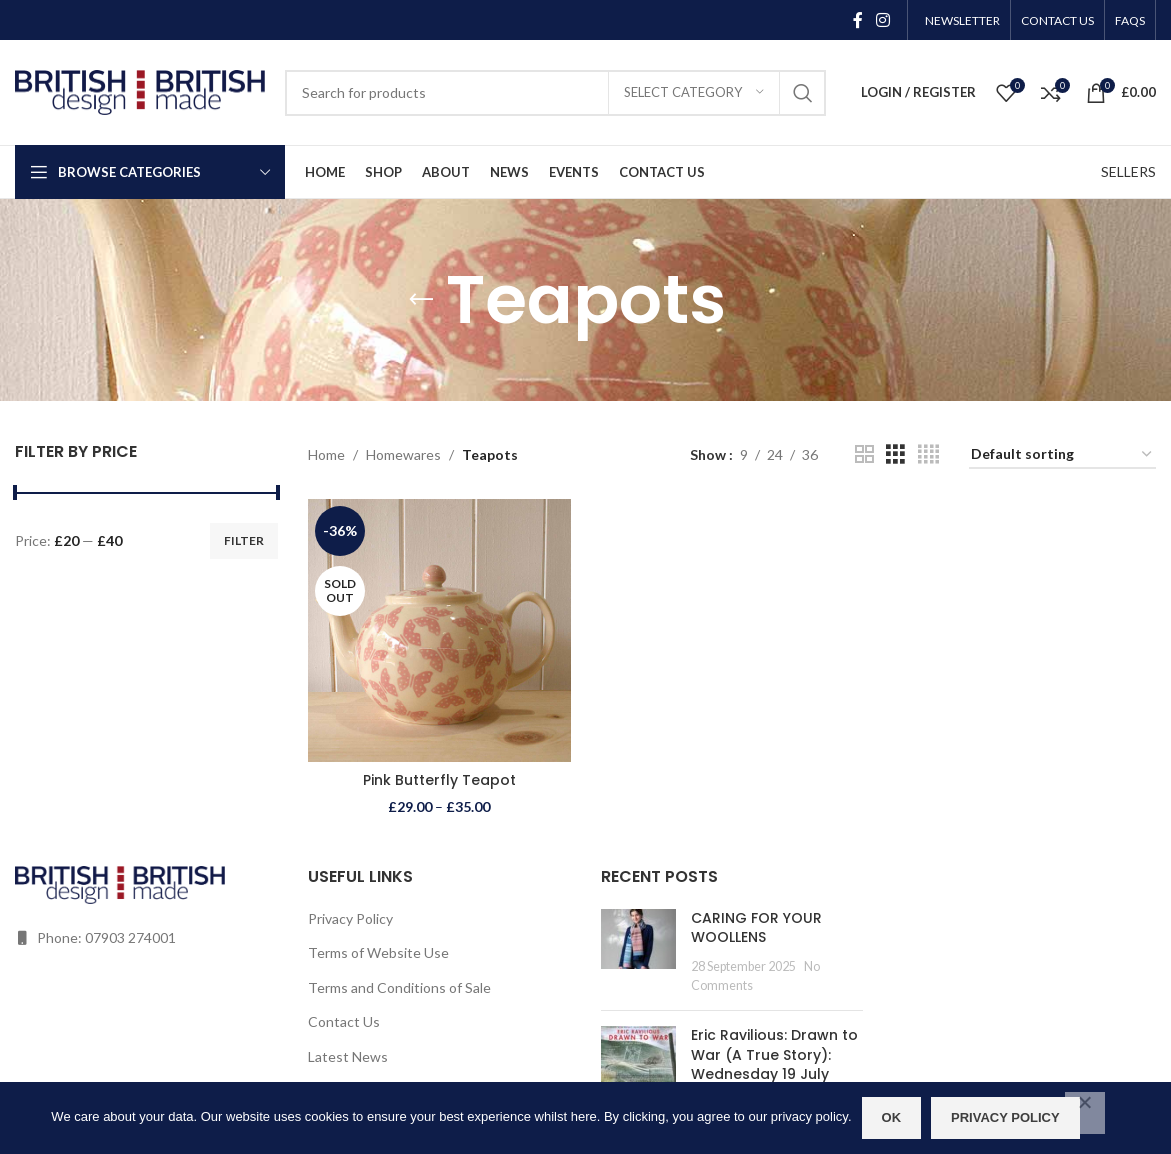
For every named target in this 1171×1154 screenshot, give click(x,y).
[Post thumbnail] (638, 952)
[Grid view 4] (928, 454)
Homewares (403, 454)
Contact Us (344, 1021)
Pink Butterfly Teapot (439, 780)
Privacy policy (1005, 1117)
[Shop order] (1062, 455)
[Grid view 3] (895, 454)
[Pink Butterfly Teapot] (439, 630)
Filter (244, 540)
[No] (1085, 1113)
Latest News (348, 1056)
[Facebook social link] (858, 20)
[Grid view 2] (864, 454)
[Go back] (421, 300)
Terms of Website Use (378, 952)
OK (892, 1117)
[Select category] (694, 93)
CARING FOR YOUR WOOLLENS (756, 928)
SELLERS (1128, 171)
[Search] (555, 93)
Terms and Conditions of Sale (399, 987)
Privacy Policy (350, 918)
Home (326, 454)
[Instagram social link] (883, 20)
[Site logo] (140, 90)
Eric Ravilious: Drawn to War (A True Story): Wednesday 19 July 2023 (774, 1064)
